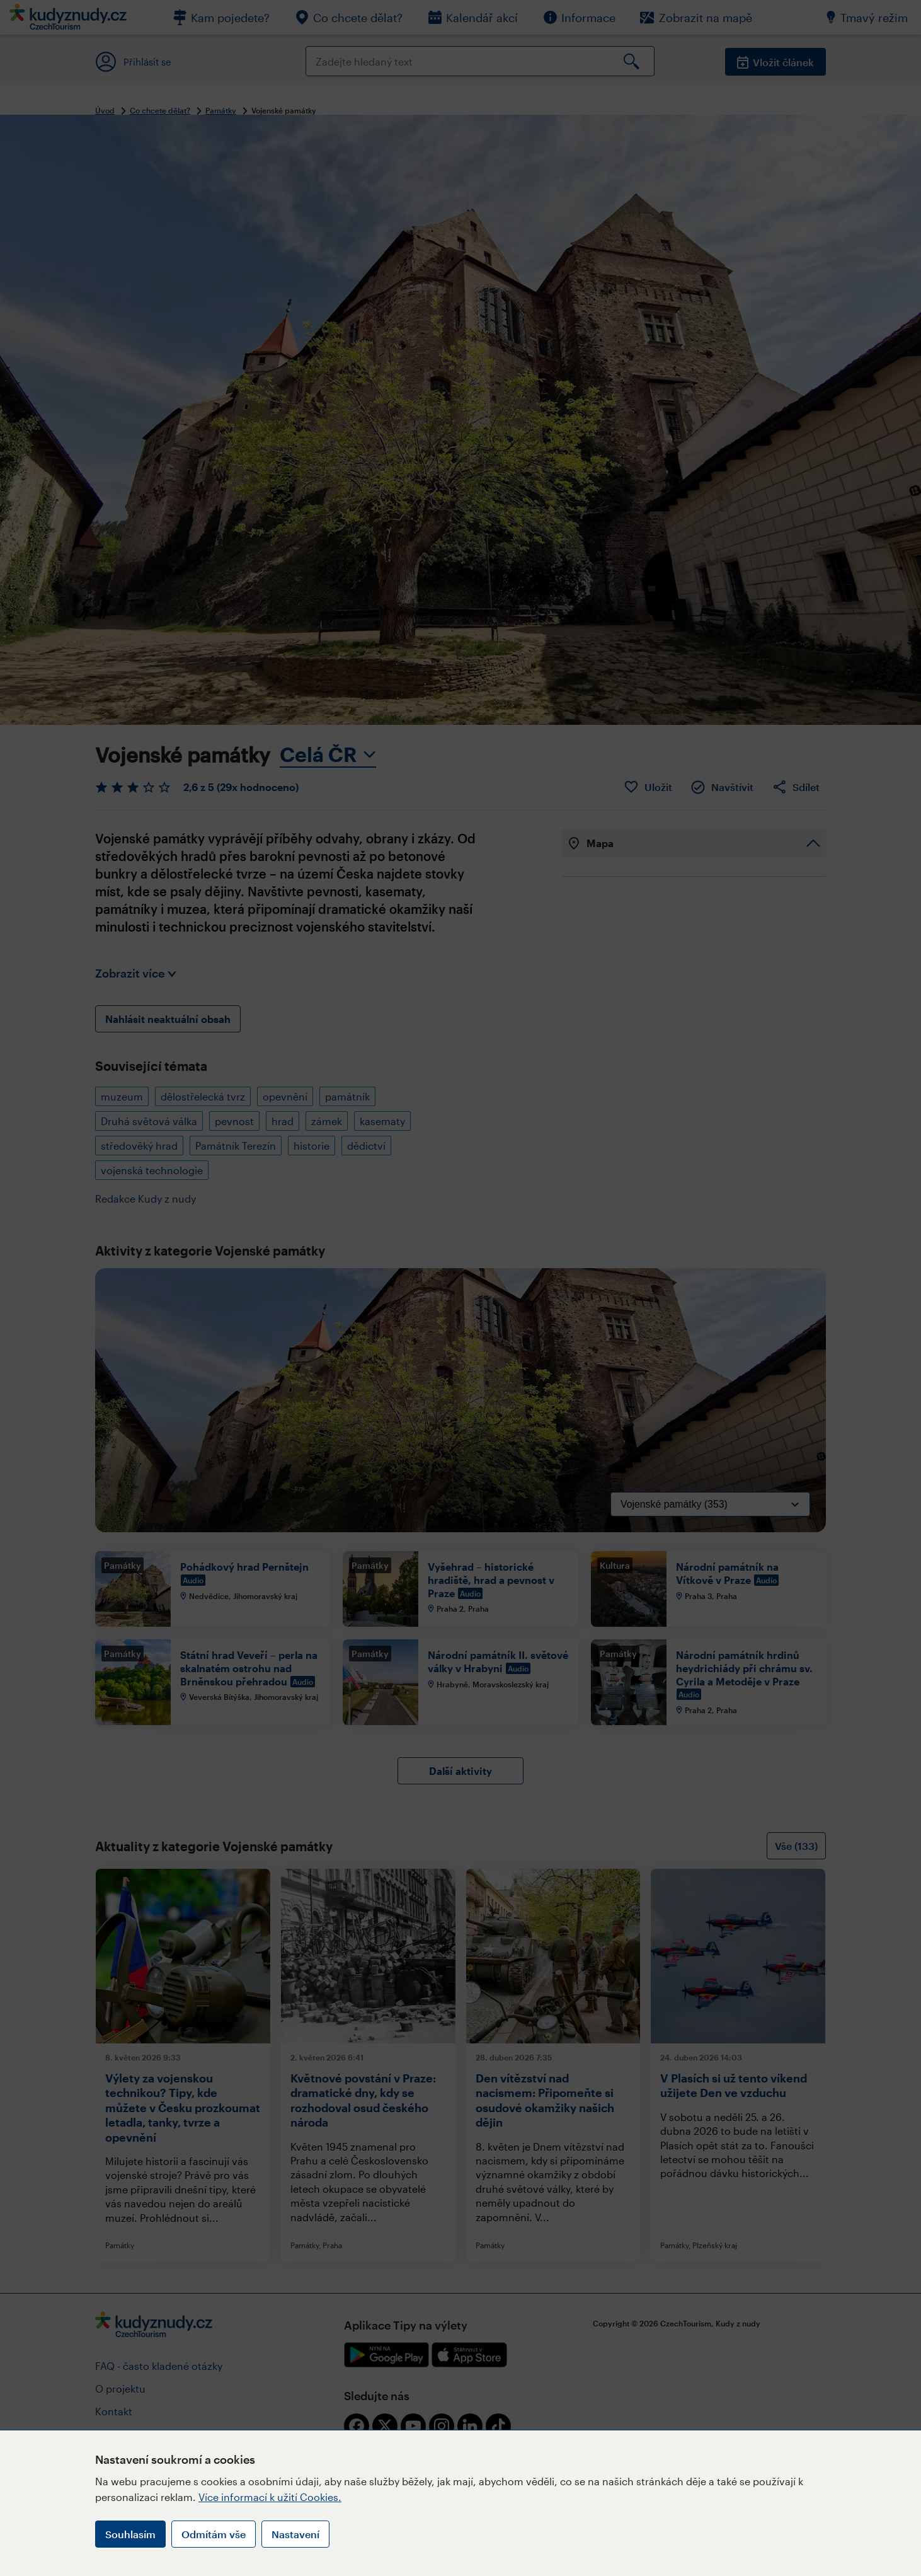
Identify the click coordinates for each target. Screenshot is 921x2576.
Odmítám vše (213, 2534)
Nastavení (295, 2534)
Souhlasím (130, 2534)
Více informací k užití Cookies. (269, 2497)
